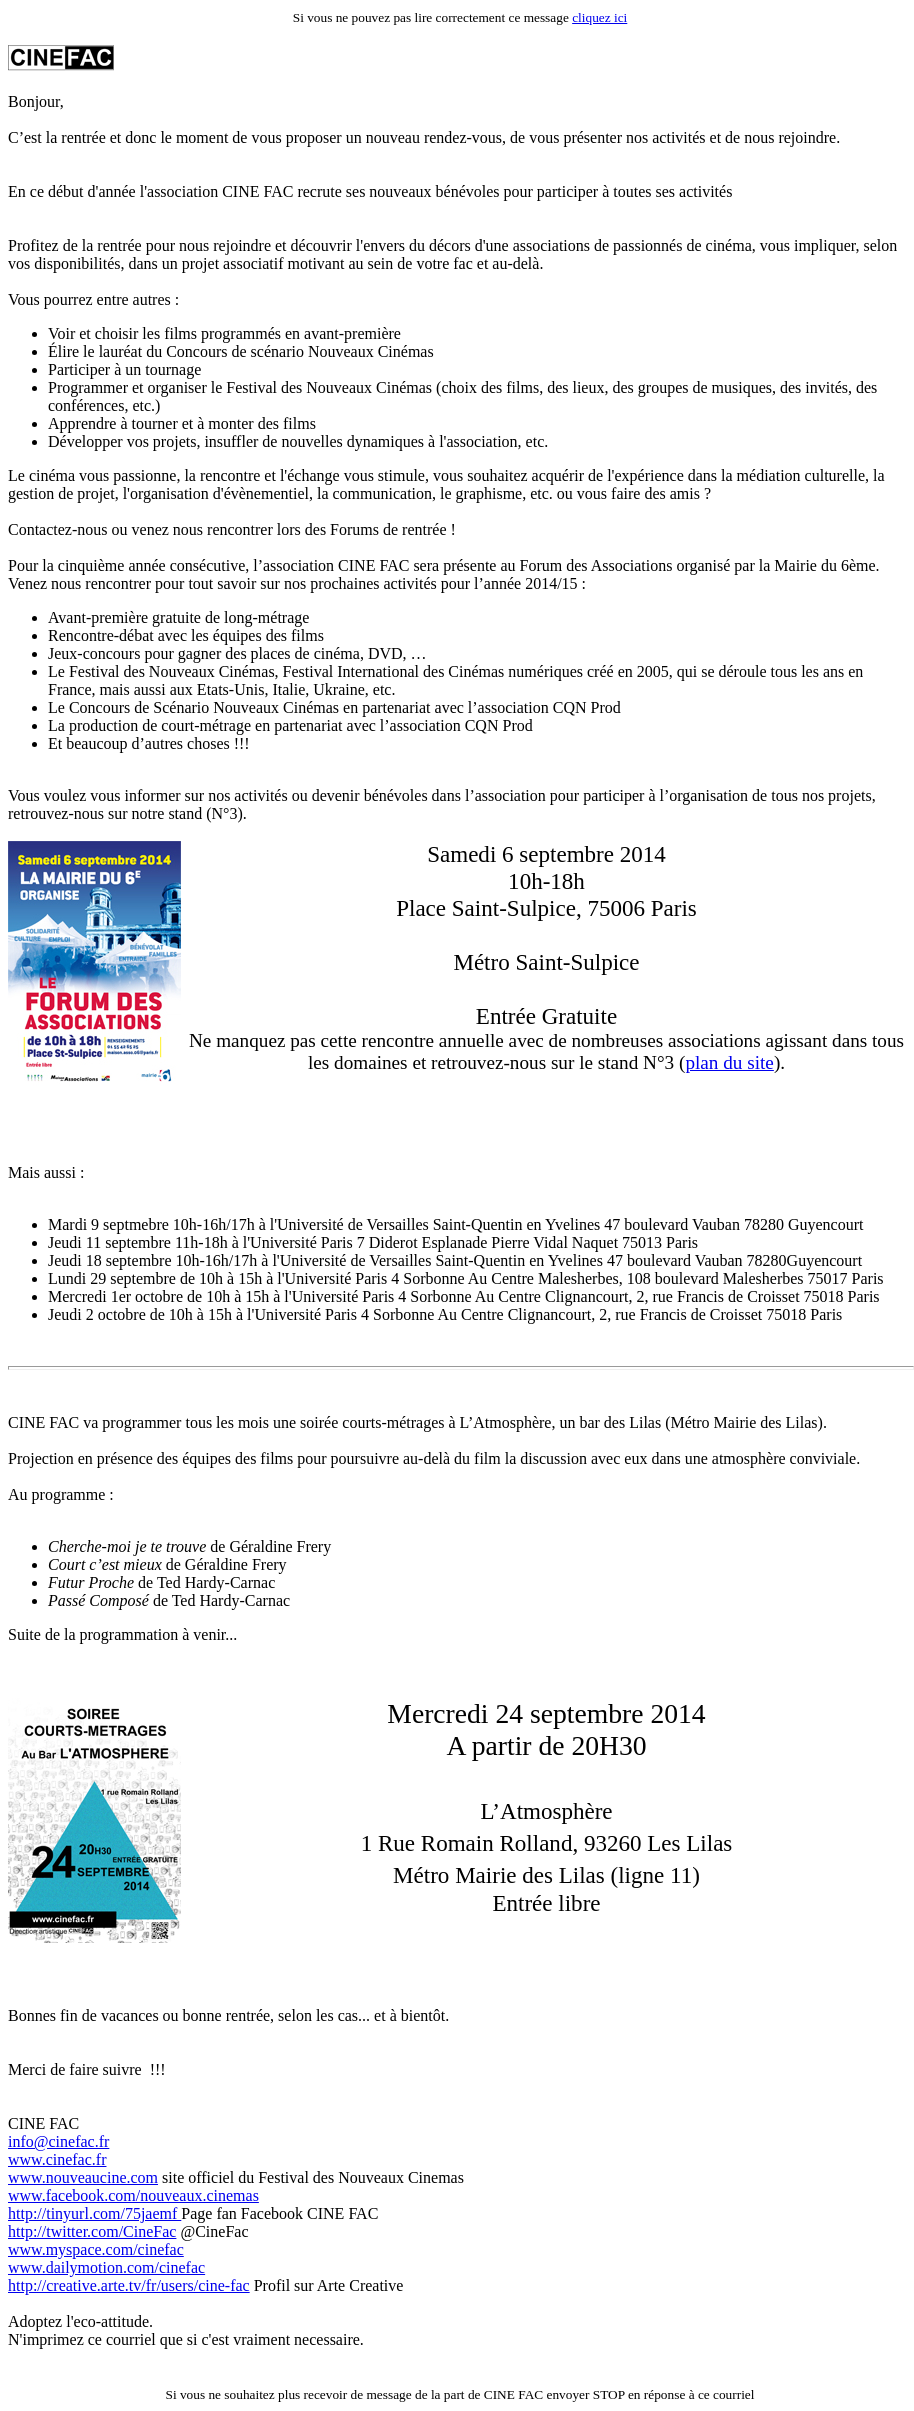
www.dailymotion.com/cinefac (106, 2267)
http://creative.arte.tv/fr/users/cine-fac (129, 2285)
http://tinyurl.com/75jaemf (94, 2213)
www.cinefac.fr (57, 2159)
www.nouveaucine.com (83, 2177)
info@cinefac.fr (58, 2141)
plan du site (729, 1062)
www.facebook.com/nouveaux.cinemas (133, 2195)
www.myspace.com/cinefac (96, 2249)
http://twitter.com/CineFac (92, 2231)
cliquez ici (599, 17)
